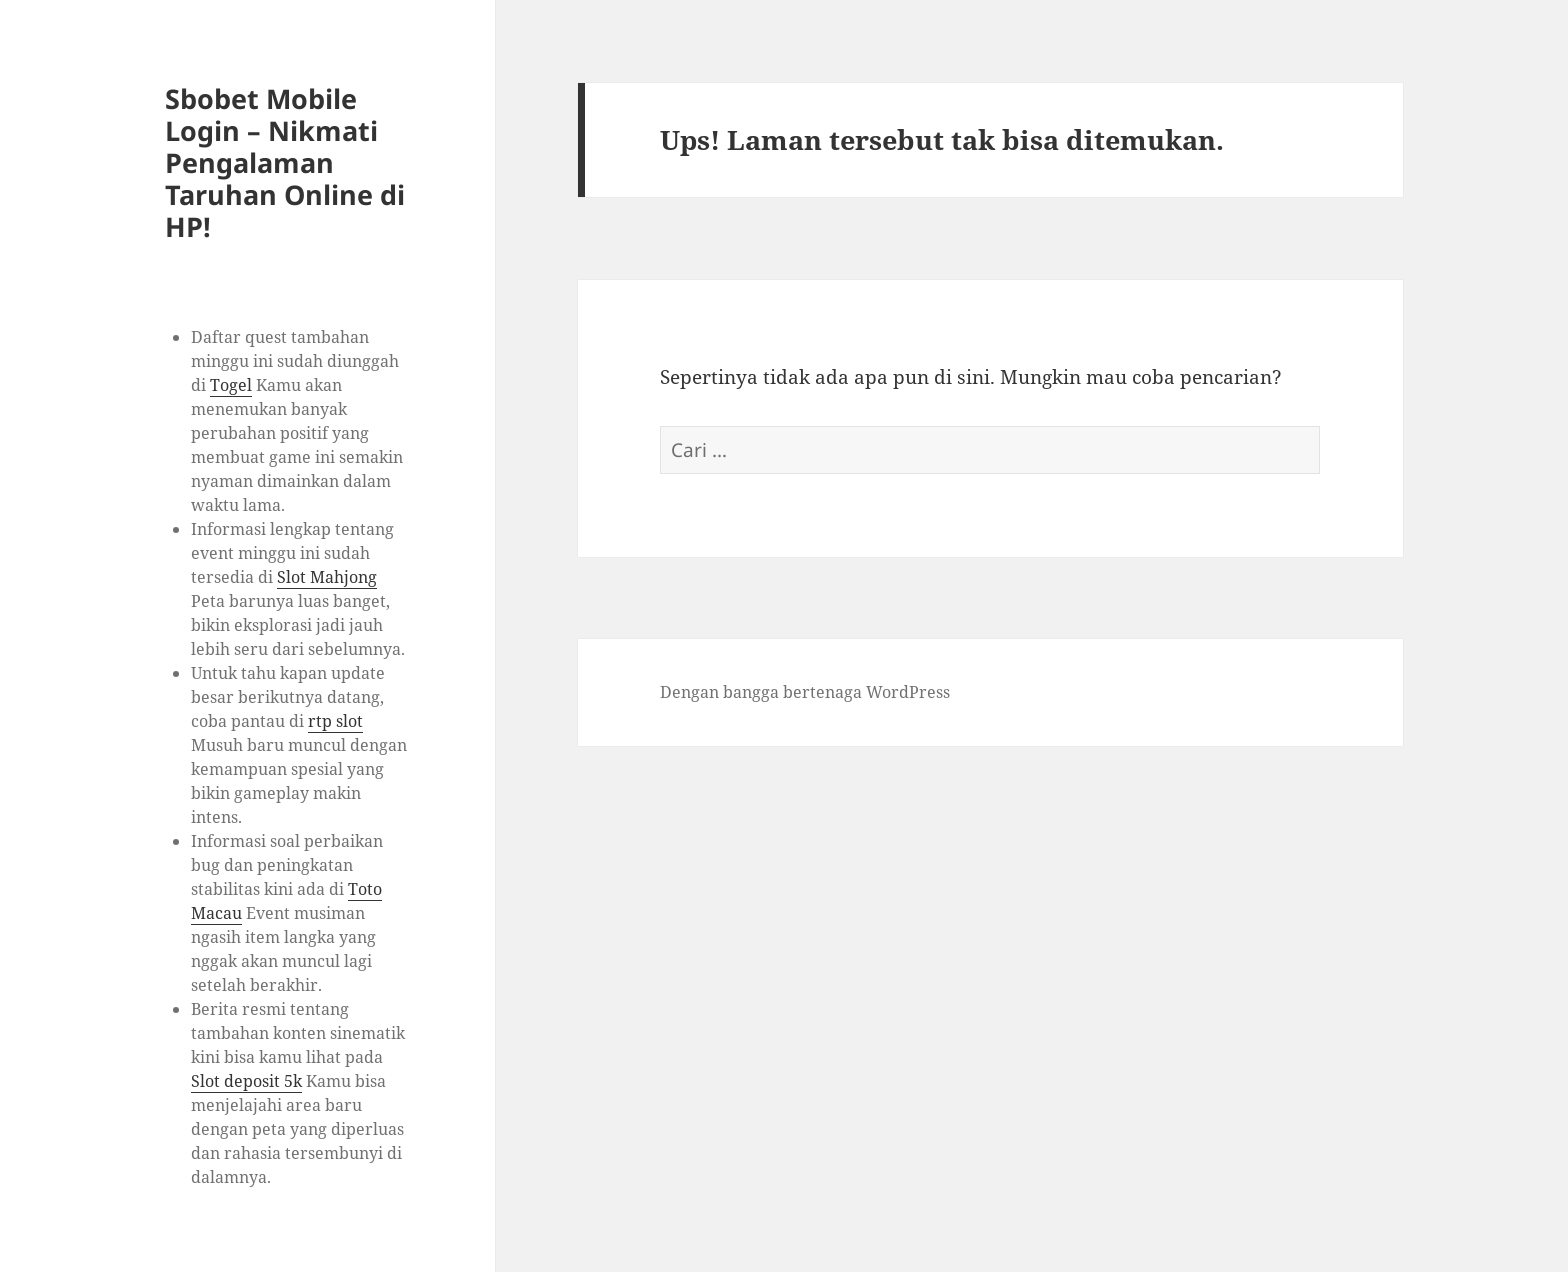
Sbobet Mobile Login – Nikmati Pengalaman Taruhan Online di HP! (285, 162)
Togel (231, 385)
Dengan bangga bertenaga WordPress (805, 692)
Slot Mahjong (327, 577)
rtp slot (335, 721)
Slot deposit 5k (246, 1081)
